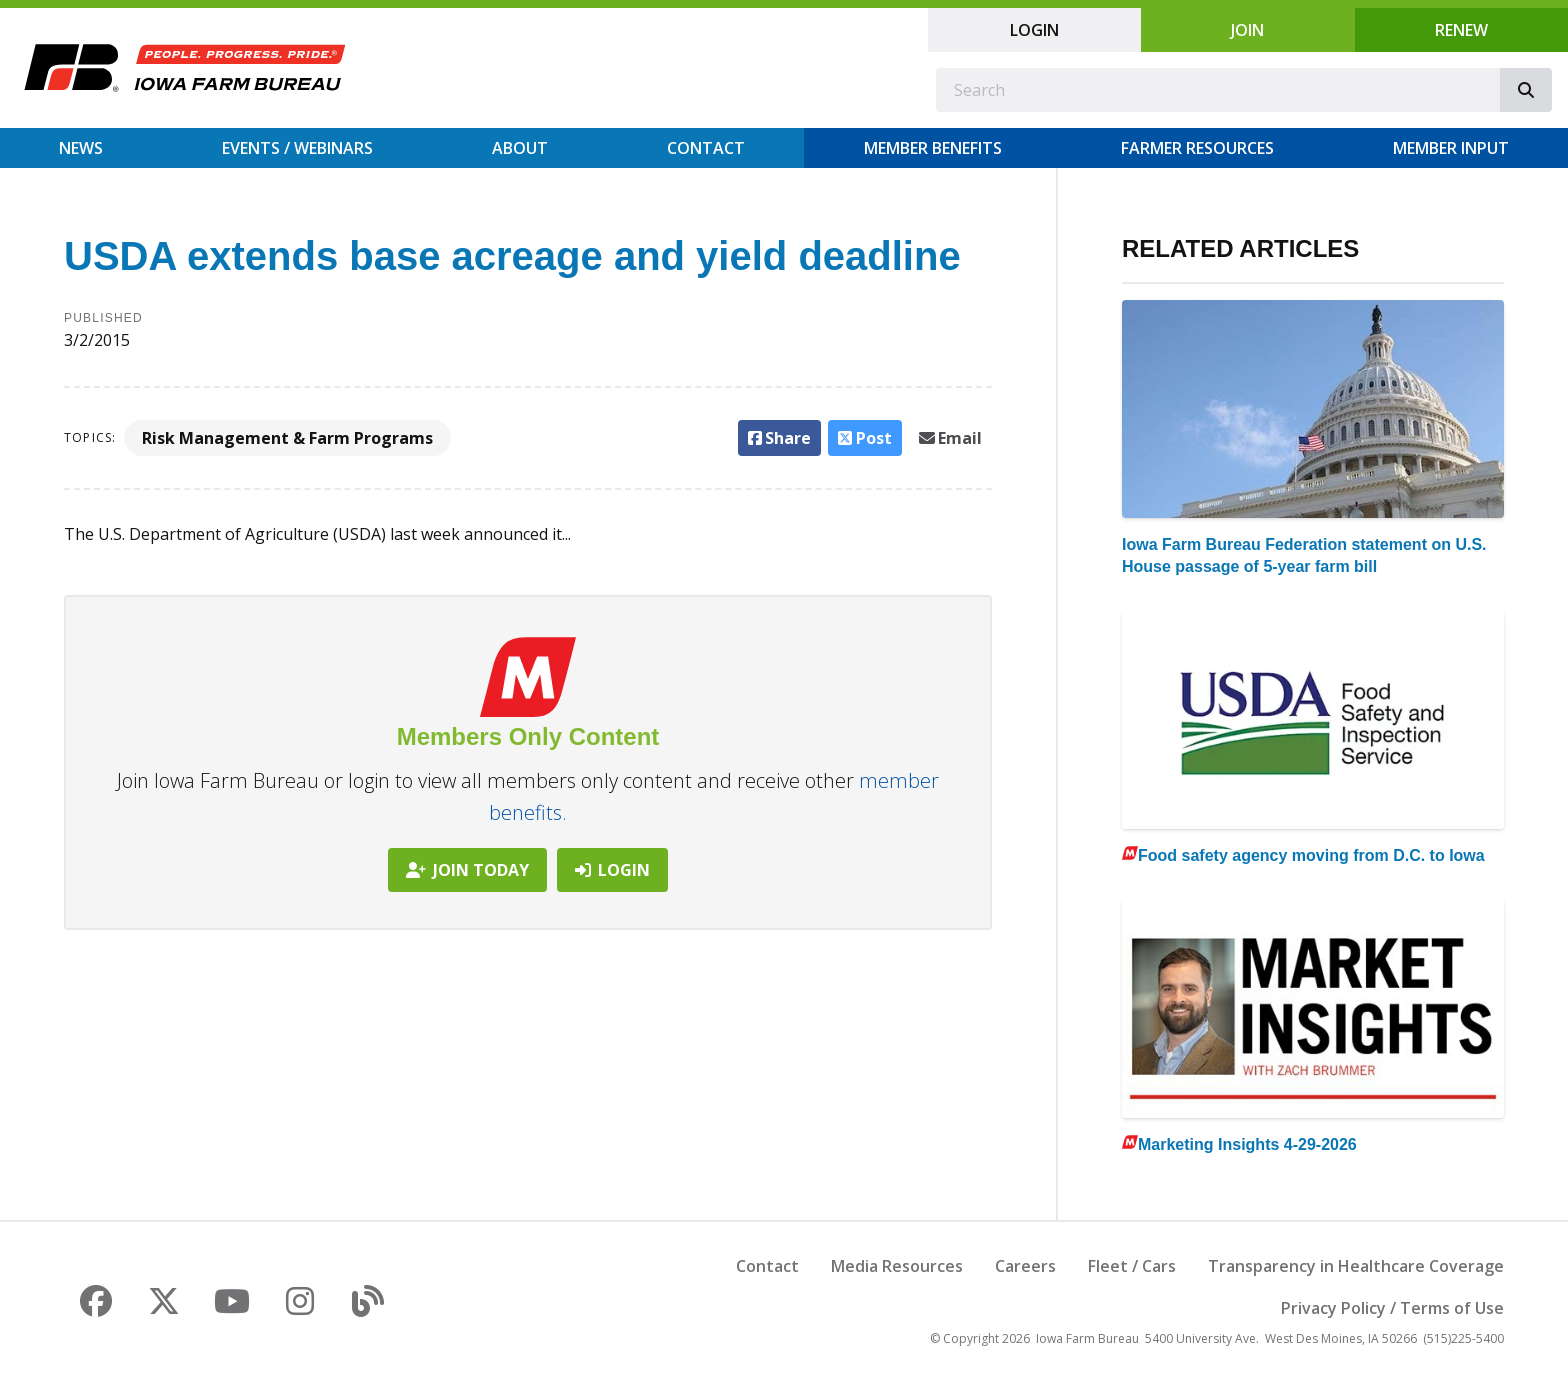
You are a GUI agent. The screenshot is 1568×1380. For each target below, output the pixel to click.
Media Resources (897, 1266)
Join (1247, 30)
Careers (1025, 1266)
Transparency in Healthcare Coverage (1356, 1266)
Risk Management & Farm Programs (287, 438)
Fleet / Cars (1132, 1266)
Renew (1461, 30)
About (520, 148)
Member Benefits (933, 148)
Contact (706, 148)
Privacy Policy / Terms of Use (1392, 1308)
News (81, 148)
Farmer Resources (1197, 148)
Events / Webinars (297, 148)
